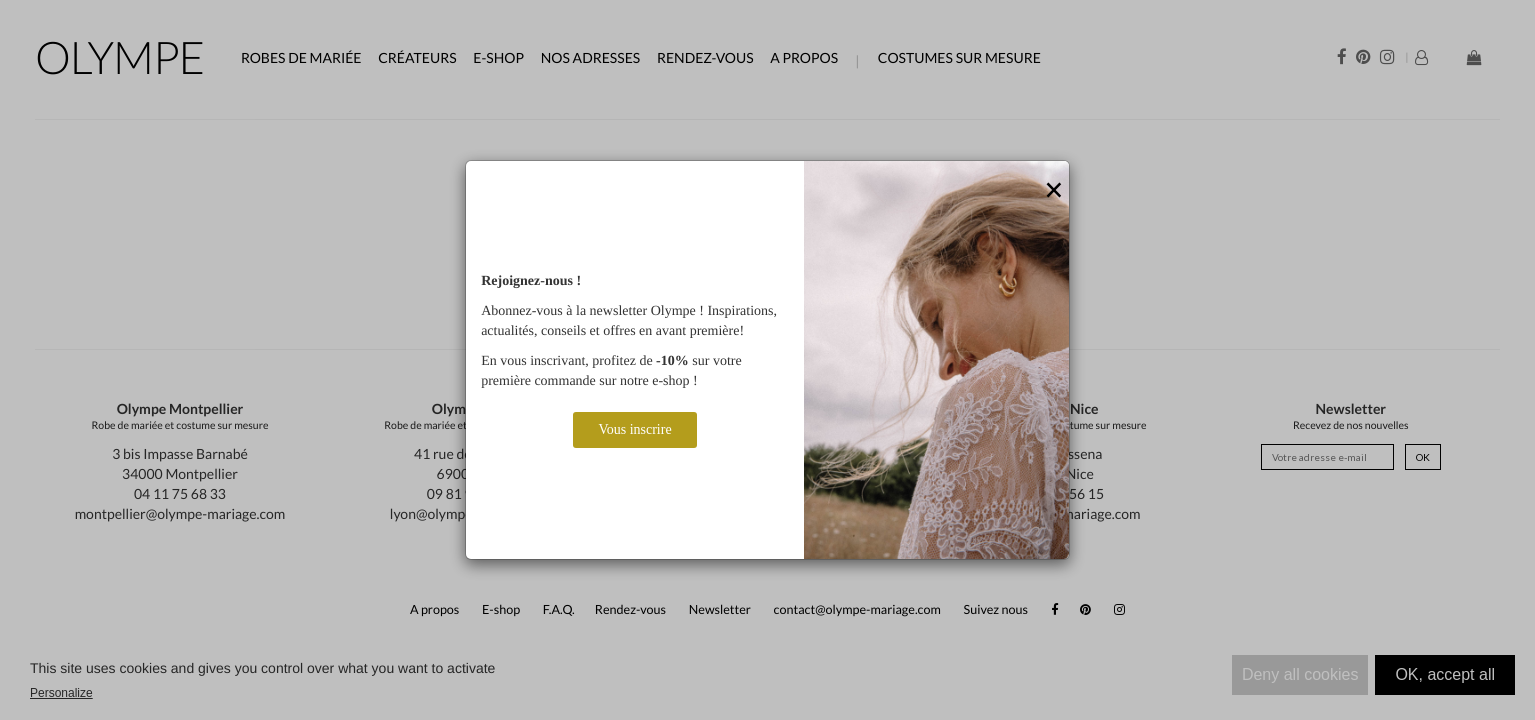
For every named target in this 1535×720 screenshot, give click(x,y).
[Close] (1054, 191)
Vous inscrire (634, 429)
